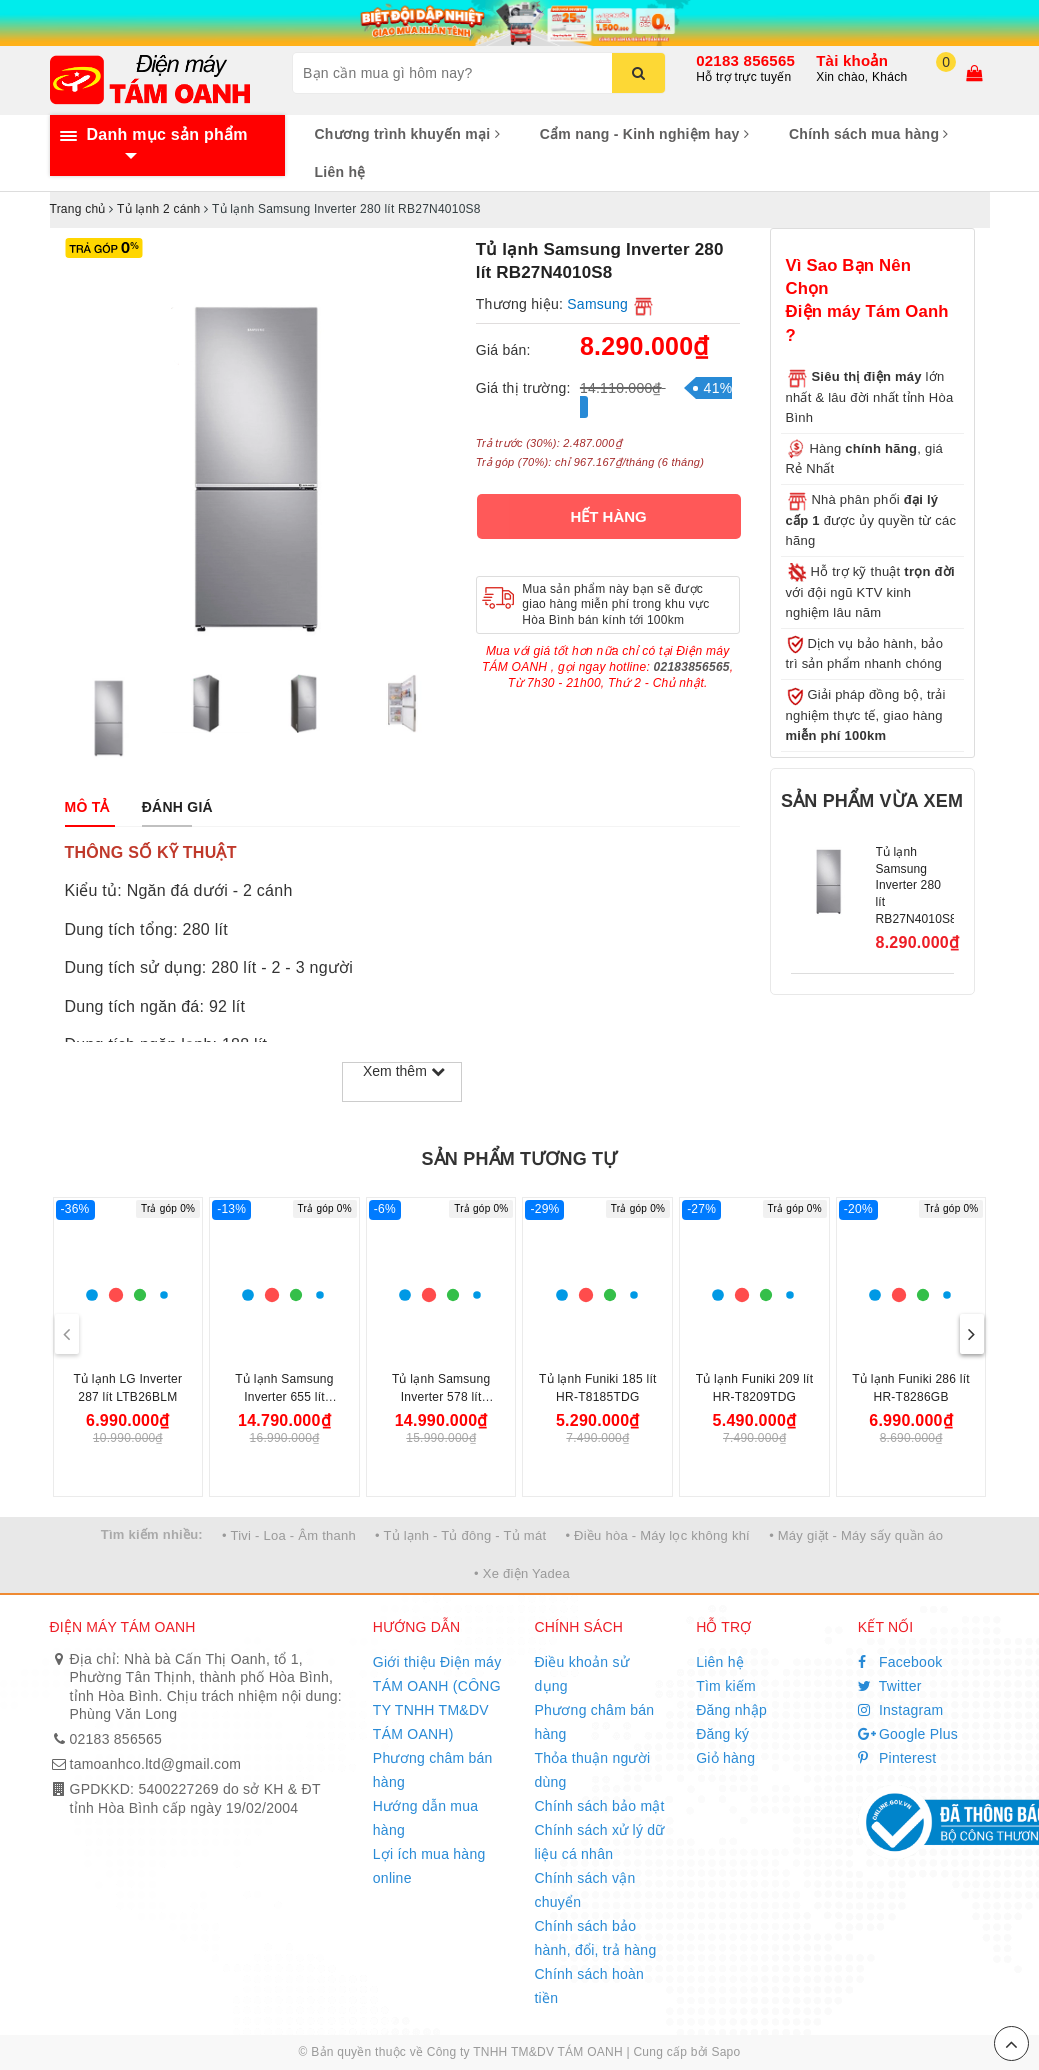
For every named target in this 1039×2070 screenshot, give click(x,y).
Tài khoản (852, 60)
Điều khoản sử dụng (581, 1674)
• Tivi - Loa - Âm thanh (289, 1535)
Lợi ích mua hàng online (429, 1866)
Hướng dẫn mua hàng (426, 1818)
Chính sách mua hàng (869, 134)
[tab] (87, 807)
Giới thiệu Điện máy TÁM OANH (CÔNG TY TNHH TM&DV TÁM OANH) (437, 1698)
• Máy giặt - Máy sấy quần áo (856, 1535)
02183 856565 (745, 60)
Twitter (890, 1686)
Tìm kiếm (726, 1686)
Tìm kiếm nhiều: (152, 1534)
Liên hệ (340, 172)
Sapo (725, 2052)
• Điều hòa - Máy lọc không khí (657, 1535)
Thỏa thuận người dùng (592, 1770)
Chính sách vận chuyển (584, 1890)
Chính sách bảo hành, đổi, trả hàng (595, 1938)
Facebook (900, 1662)
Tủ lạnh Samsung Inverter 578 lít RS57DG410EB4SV (441, 1397)
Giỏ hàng (725, 1758)
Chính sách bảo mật (599, 1806)
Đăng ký (722, 1734)
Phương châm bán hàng (433, 1770)
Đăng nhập (731, 1710)
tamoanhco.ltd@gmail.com (156, 1764)
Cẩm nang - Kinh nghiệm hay (644, 134)
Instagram (901, 1710)
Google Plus (908, 1734)
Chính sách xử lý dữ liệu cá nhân (599, 1842)
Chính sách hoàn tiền (589, 1986)
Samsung (597, 304)
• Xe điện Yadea (522, 1573)
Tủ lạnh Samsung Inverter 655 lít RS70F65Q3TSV (284, 1397)
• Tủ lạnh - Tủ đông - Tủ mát (460, 1535)
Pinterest (897, 1758)
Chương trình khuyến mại (407, 134)
